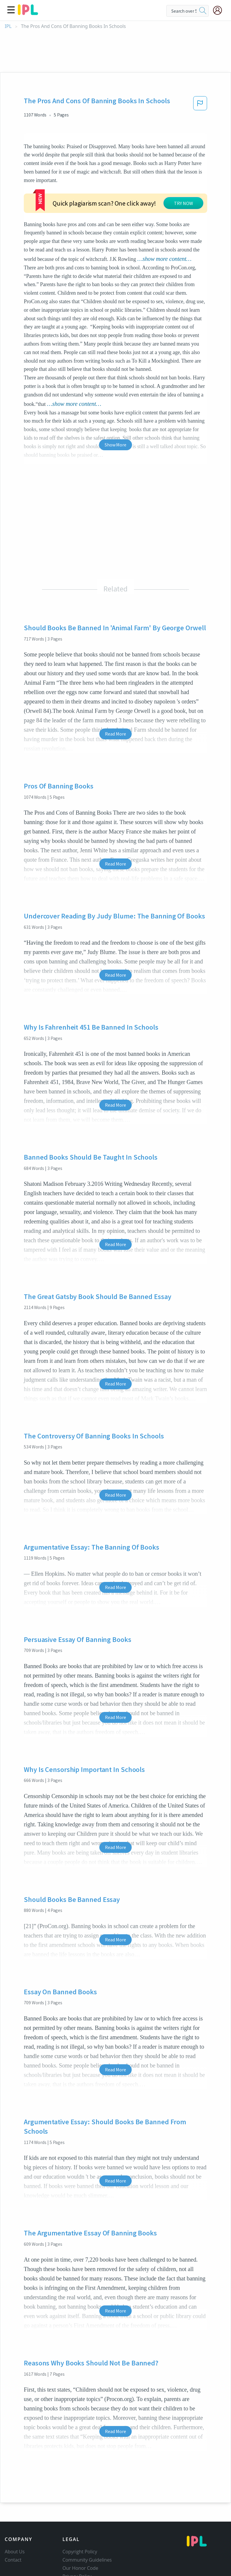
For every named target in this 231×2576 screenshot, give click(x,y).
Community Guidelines (87, 2540)
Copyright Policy (80, 2531)
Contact (13, 2540)
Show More (115, 424)
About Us (15, 2531)
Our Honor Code (80, 2548)
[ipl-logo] (28, 13)
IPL (8, 26)
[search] (203, 11)
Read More (115, 713)
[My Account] (220, 10)
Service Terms (78, 2564)
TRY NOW (124, 190)
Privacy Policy (77, 2556)
